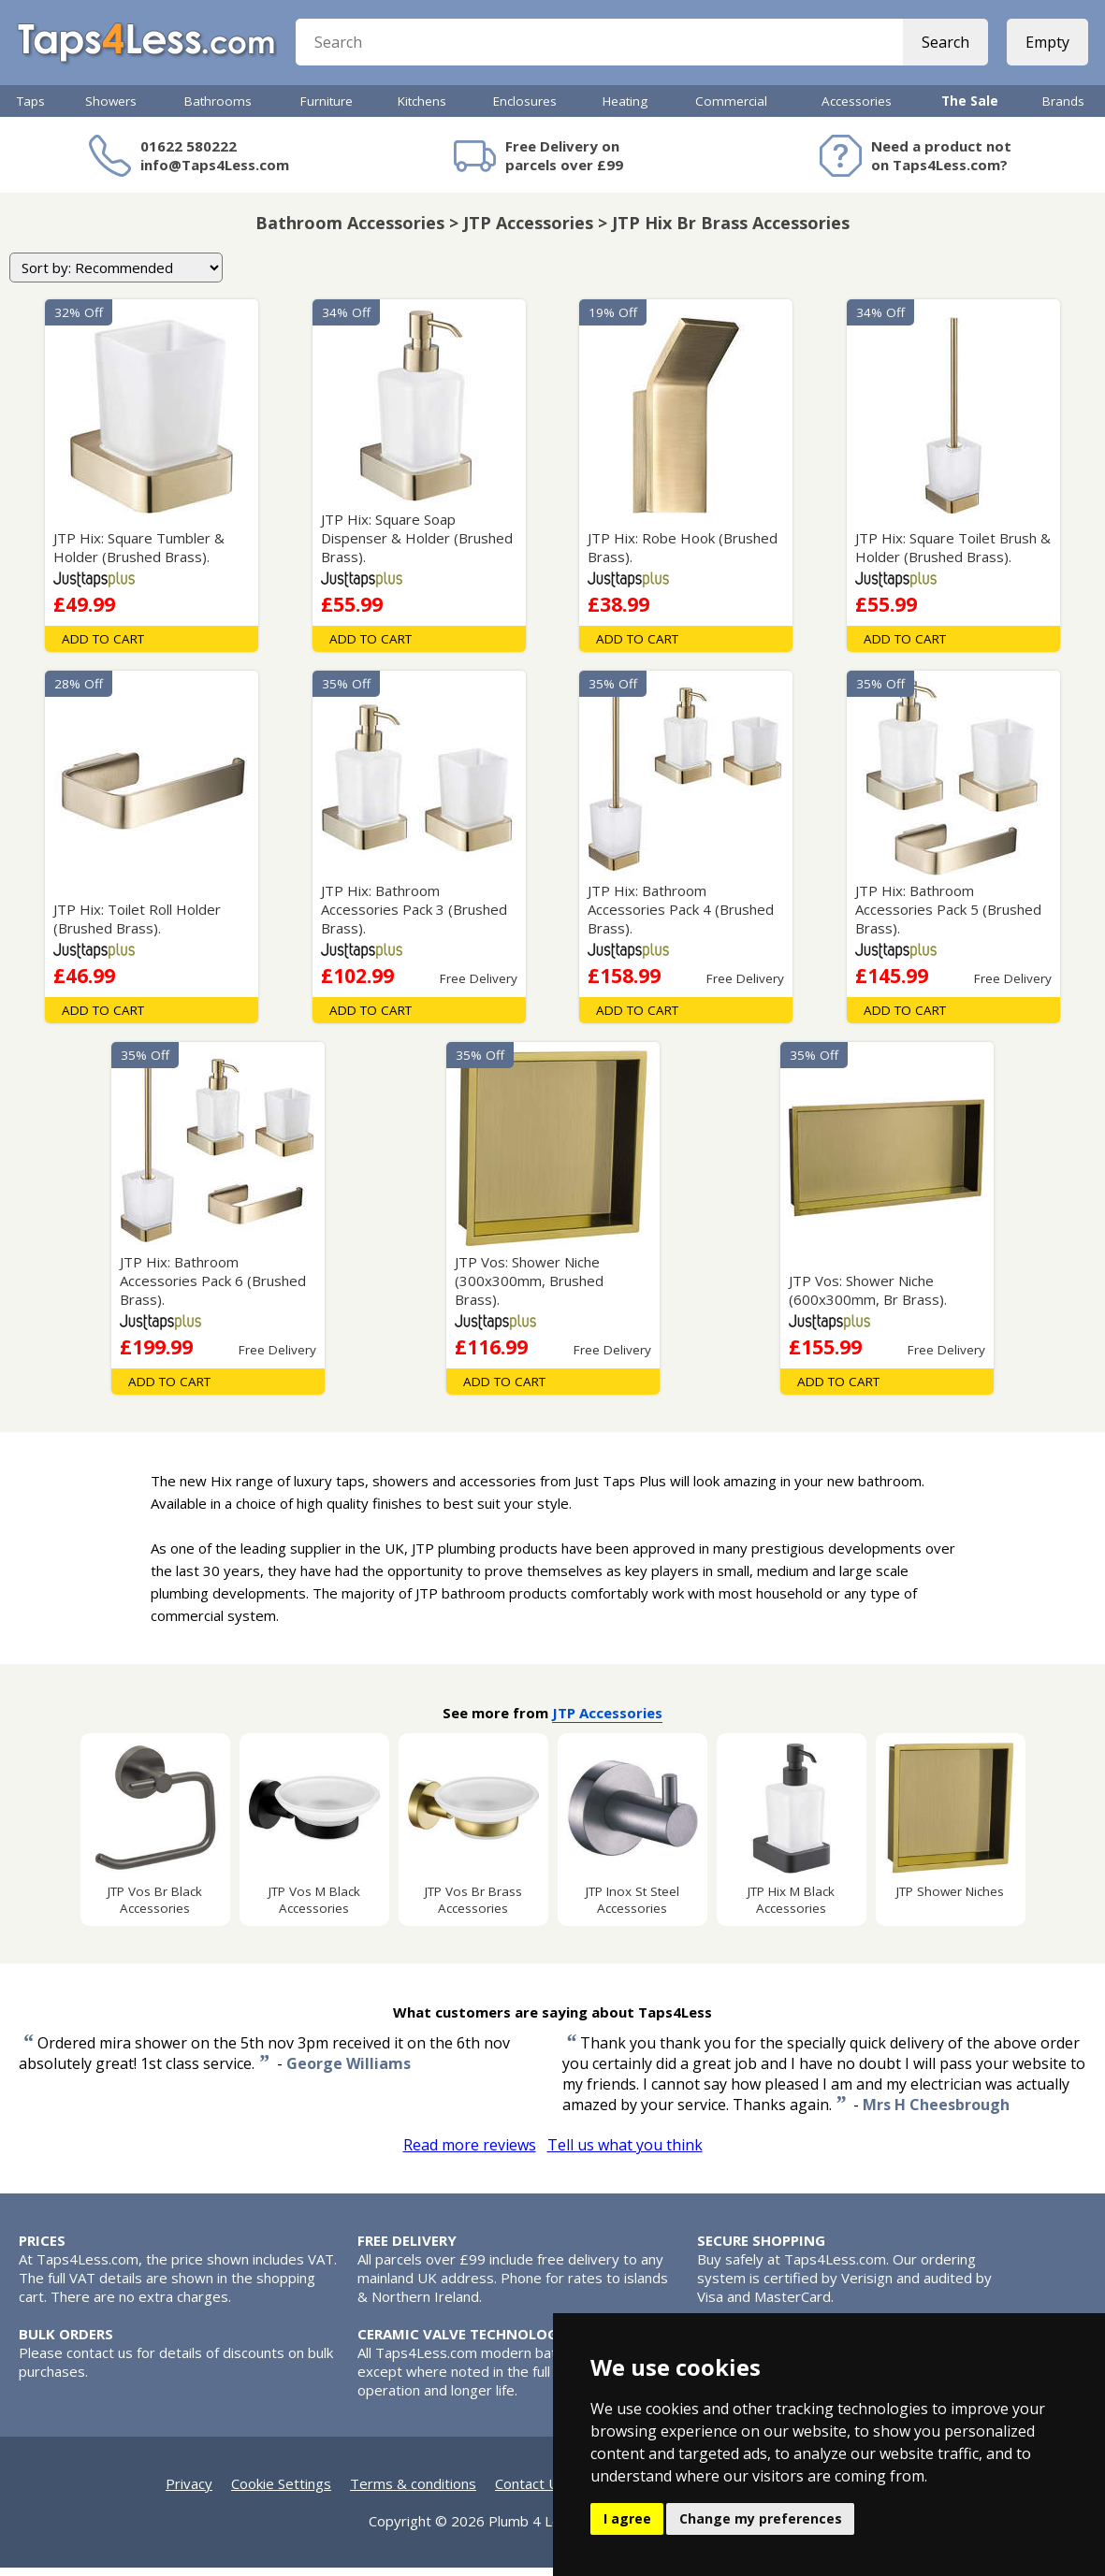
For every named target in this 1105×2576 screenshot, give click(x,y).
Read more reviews (469, 2153)
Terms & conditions (413, 2491)
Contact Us (530, 2491)
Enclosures (525, 109)
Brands (1063, 109)
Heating (625, 109)
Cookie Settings (281, 2491)
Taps (31, 109)
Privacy (189, 2491)
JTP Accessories (607, 1721)
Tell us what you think (625, 2153)
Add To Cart (103, 647)
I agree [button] (627, 2518)
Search (943, 46)
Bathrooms (218, 109)
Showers (111, 109)
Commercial (731, 109)
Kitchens (422, 109)
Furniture (326, 109)
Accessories (856, 109)
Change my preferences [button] (760, 2518)
